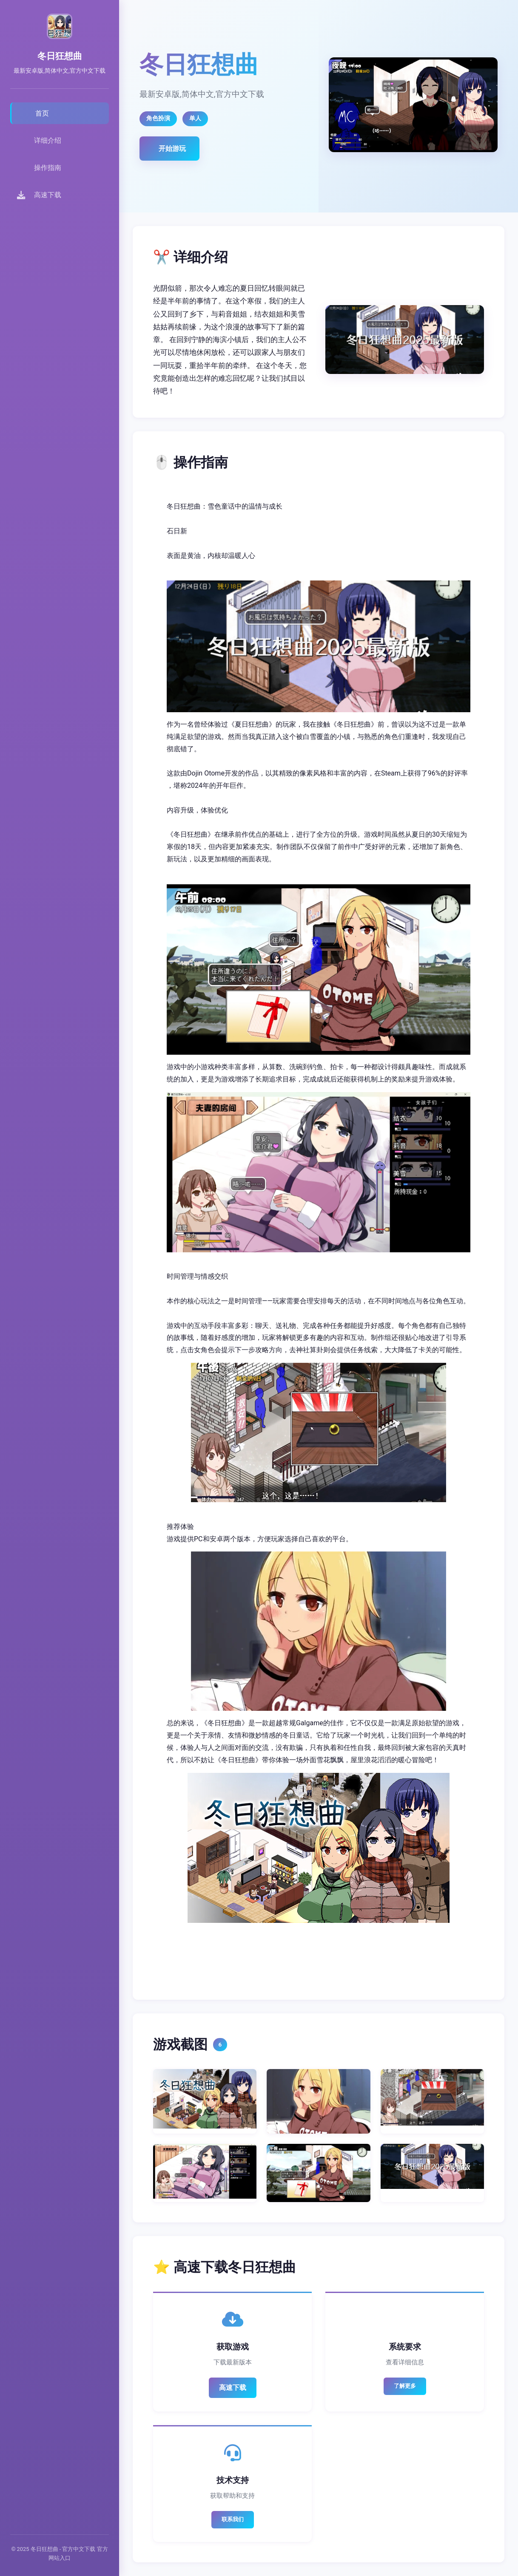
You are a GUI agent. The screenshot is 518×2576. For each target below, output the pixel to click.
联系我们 (233, 2519)
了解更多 (405, 2386)
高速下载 (232, 2388)
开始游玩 (172, 148)
